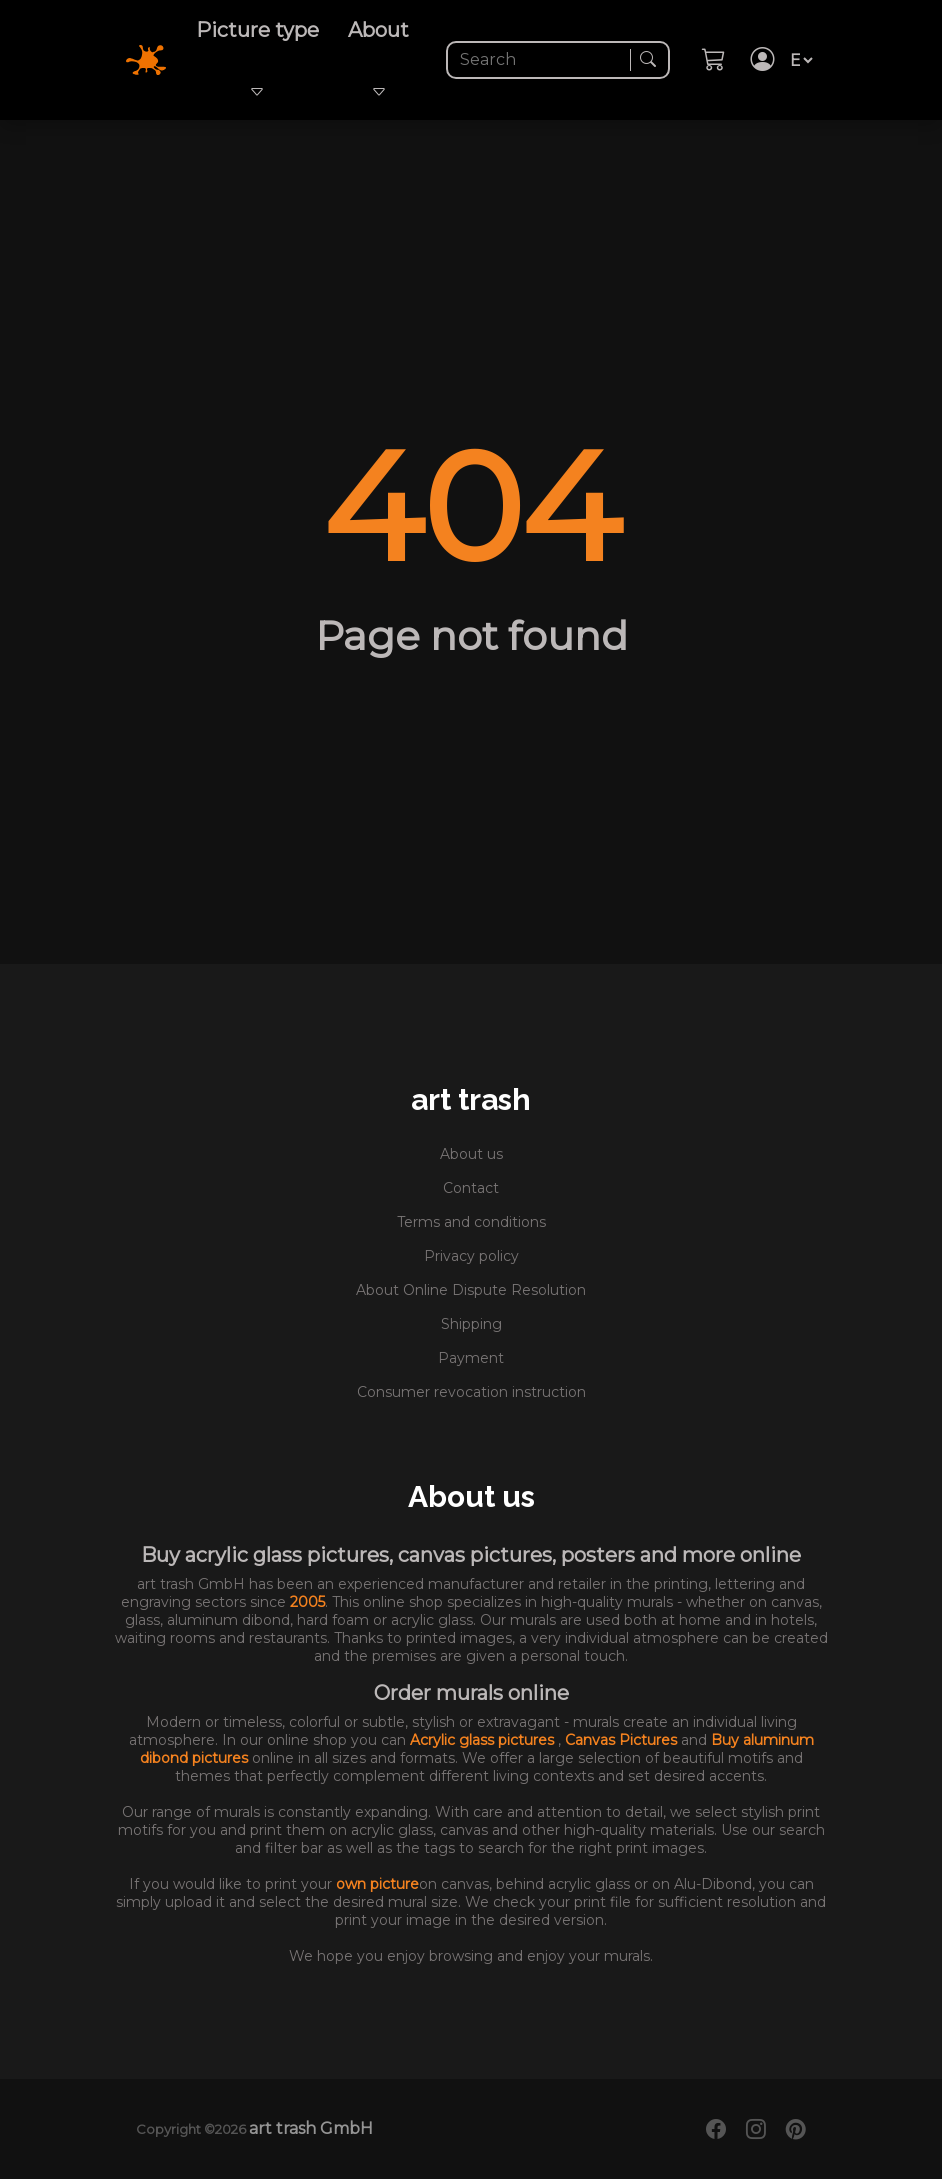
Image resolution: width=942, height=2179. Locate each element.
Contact (471, 1188)
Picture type (257, 60)
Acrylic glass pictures (484, 1740)
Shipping (471, 1324)
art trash (471, 1099)
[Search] (541, 60)
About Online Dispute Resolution (471, 1290)
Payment (471, 1358)
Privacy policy (471, 1256)
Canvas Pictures (623, 1740)
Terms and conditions (471, 1222)
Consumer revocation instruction (471, 1392)
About (378, 60)
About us (471, 1154)
